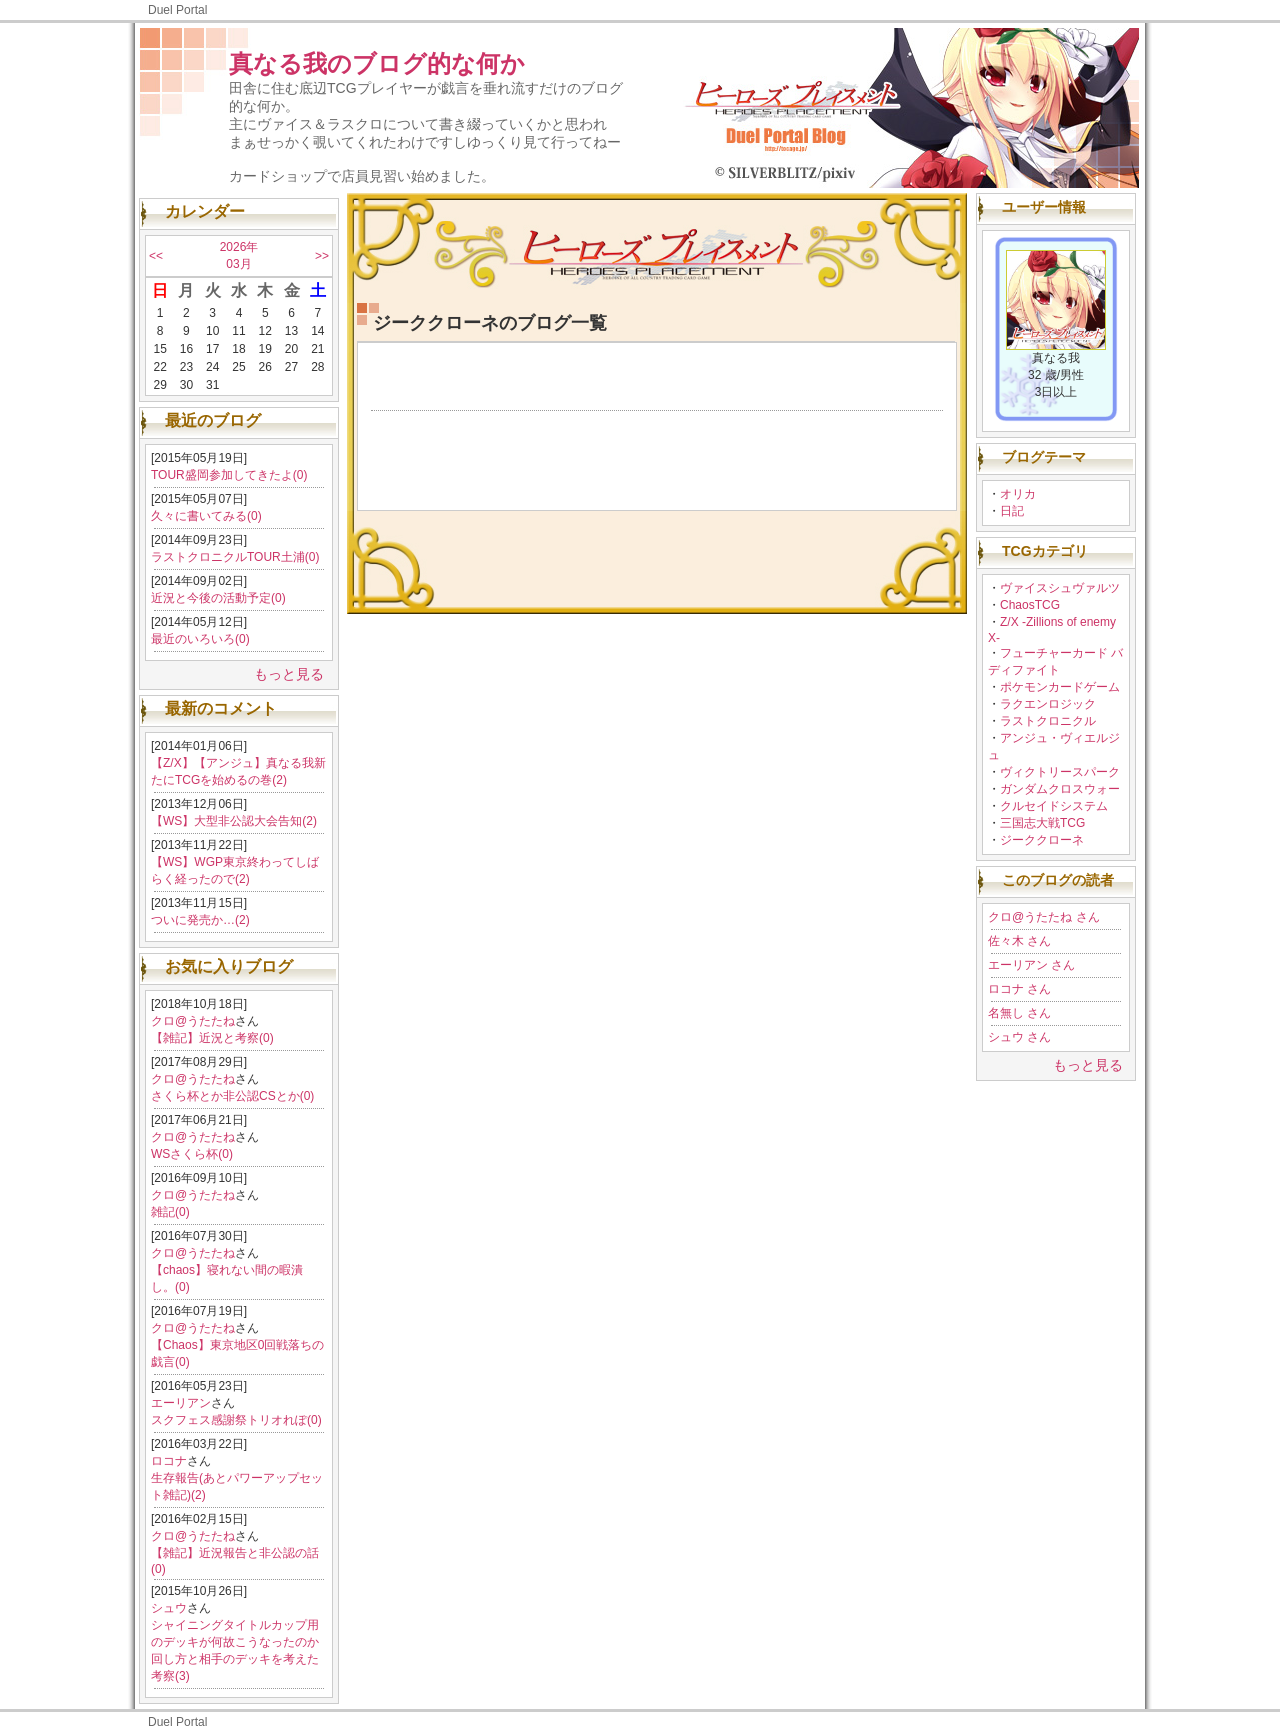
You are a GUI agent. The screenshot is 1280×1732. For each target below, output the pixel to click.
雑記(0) (170, 1212)
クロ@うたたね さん (1044, 917)
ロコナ (169, 1461)
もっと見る (289, 674)
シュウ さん (1019, 1037)
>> (322, 256)
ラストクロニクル (1048, 721)
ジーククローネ (1042, 840)
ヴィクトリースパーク (1060, 772)
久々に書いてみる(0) (206, 516)
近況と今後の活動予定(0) (218, 598)
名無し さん (1019, 1013)
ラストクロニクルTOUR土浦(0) (235, 557)
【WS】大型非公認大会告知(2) (234, 821)
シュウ (169, 1608)
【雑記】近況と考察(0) (212, 1038)
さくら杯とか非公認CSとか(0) (232, 1096)
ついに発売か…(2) (200, 920)
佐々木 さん (1019, 941)
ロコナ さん (1019, 989)
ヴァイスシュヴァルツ (1060, 588)
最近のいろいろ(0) (200, 639)
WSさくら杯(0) (192, 1154)
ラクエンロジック (1048, 704)
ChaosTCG (1030, 605)
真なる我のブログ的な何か (377, 63)
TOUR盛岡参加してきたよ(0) (229, 475)
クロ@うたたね (193, 1021)
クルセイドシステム (1054, 806)
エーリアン (181, 1403)
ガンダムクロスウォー (1060, 789)
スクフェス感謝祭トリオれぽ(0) (236, 1420)
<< (156, 256)
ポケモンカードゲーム (1060, 687)
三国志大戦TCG (1042, 823)
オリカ (1018, 494)
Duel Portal (177, 10)
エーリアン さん (1031, 965)
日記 (1012, 511)
